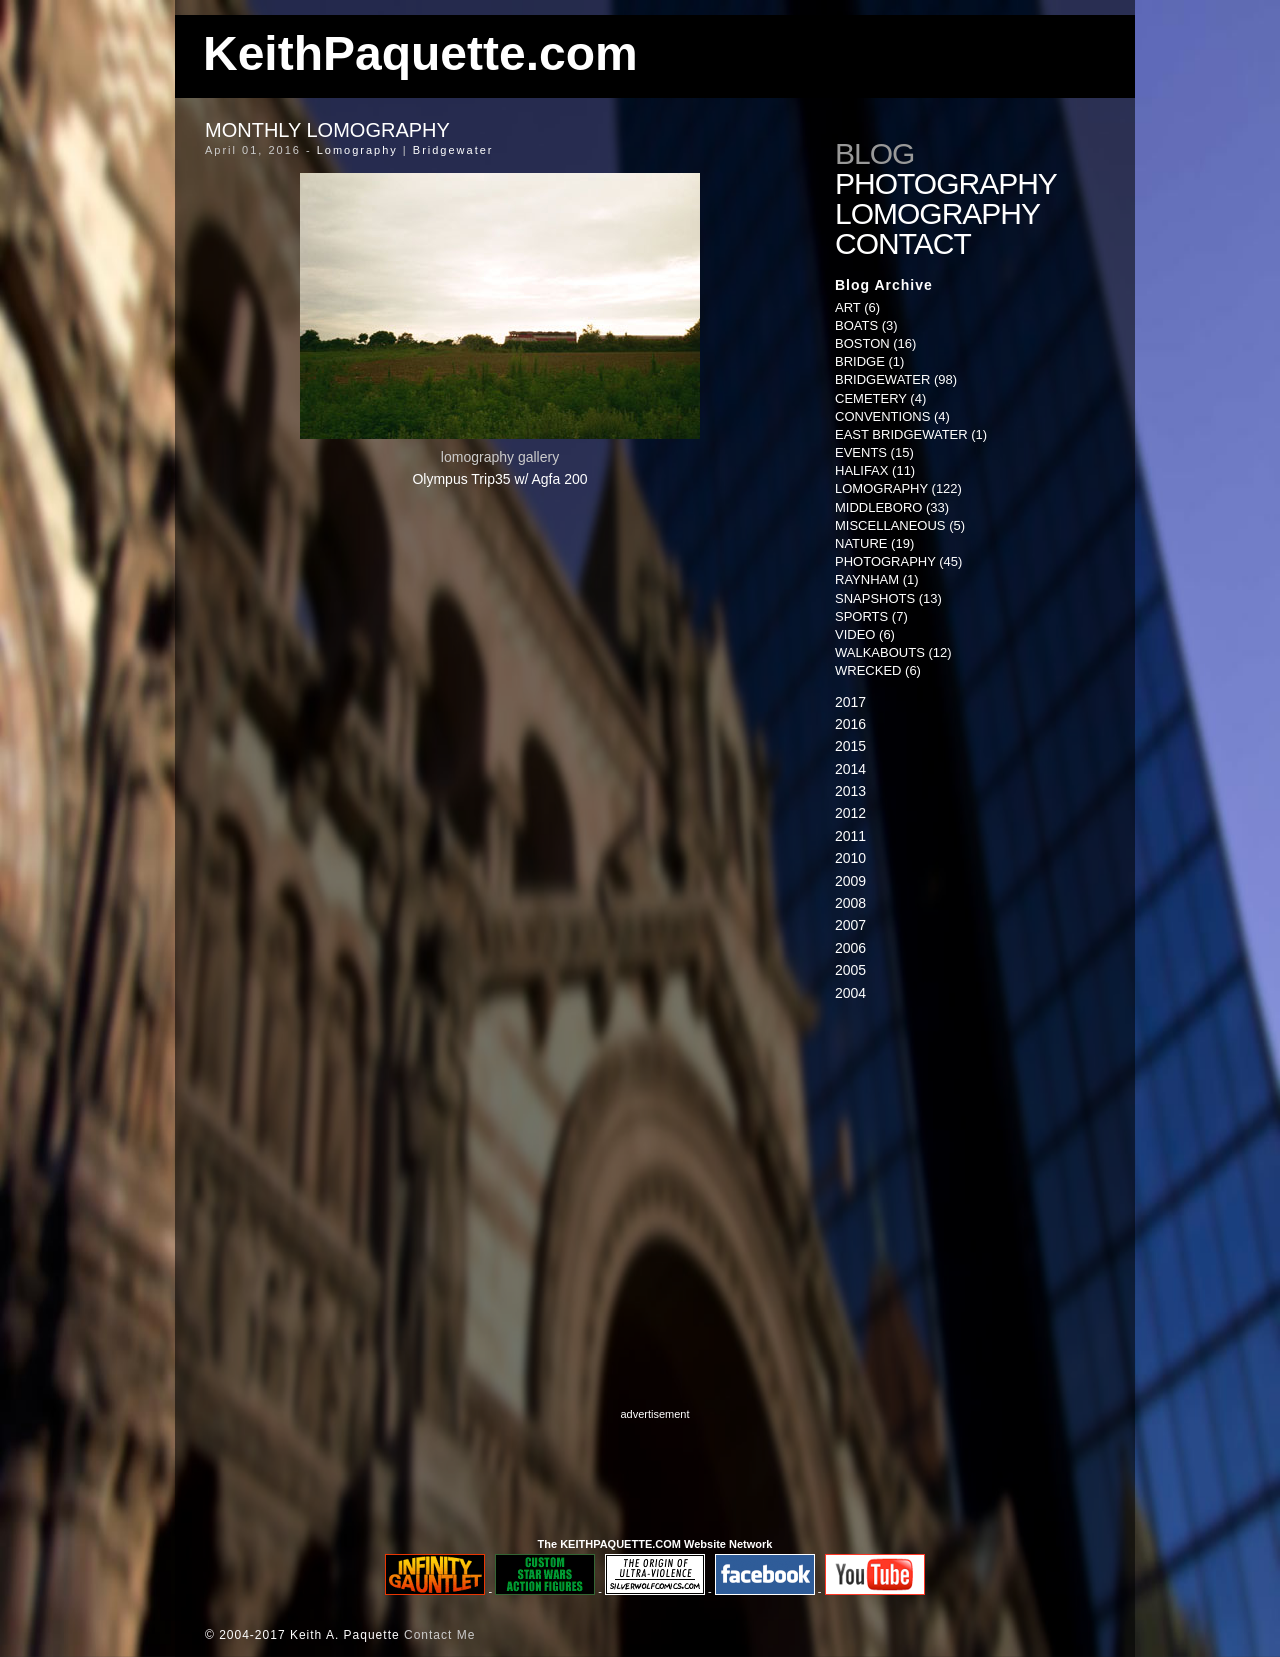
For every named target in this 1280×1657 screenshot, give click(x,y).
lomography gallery (500, 457)
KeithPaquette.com (420, 53)
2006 (850, 948)
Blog (874, 154)
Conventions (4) (892, 416)
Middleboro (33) (892, 507)
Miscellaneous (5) (900, 525)
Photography (946, 184)
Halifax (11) (875, 470)
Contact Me (439, 1635)
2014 (850, 769)
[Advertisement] (960, 1174)
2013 (850, 791)
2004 (850, 993)
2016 (850, 724)
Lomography (357, 150)
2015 (850, 746)
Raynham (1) (877, 579)
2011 (850, 836)
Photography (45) (898, 561)
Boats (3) (866, 325)
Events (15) (874, 452)
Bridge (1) (869, 361)
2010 (850, 858)
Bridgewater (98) (896, 379)
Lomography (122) (898, 488)
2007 (850, 925)
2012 (850, 813)
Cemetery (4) (880, 398)
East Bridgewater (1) (911, 434)
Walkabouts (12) (893, 652)
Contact (905, 244)
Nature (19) (874, 543)
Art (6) (857, 307)
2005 (850, 970)
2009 (850, 881)
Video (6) (865, 634)
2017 (850, 702)
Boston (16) (875, 343)
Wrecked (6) (878, 670)
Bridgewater (453, 150)
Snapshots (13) (888, 598)
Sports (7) (871, 616)
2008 (850, 903)
